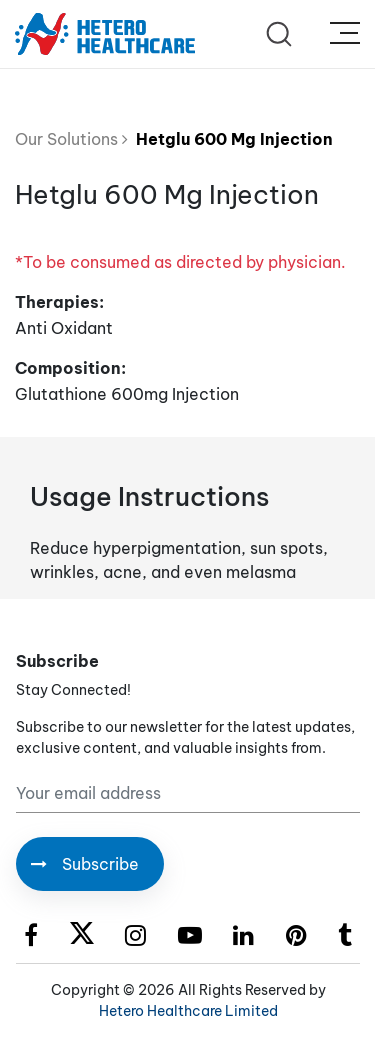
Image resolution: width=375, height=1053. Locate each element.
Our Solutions (71, 139)
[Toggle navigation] (345, 34)
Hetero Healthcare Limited (188, 1011)
